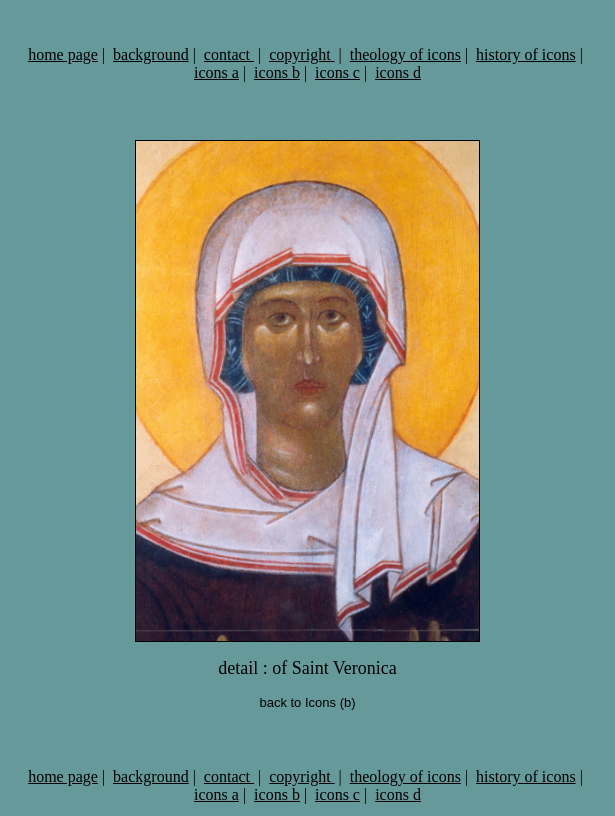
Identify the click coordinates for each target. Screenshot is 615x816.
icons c (337, 72)
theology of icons (405, 54)
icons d (398, 72)
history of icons (526, 54)
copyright (301, 54)
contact (229, 54)
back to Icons (297, 702)
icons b (277, 72)
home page (63, 54)
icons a (216, 72)
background (151, 54)
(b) (346, 702)
